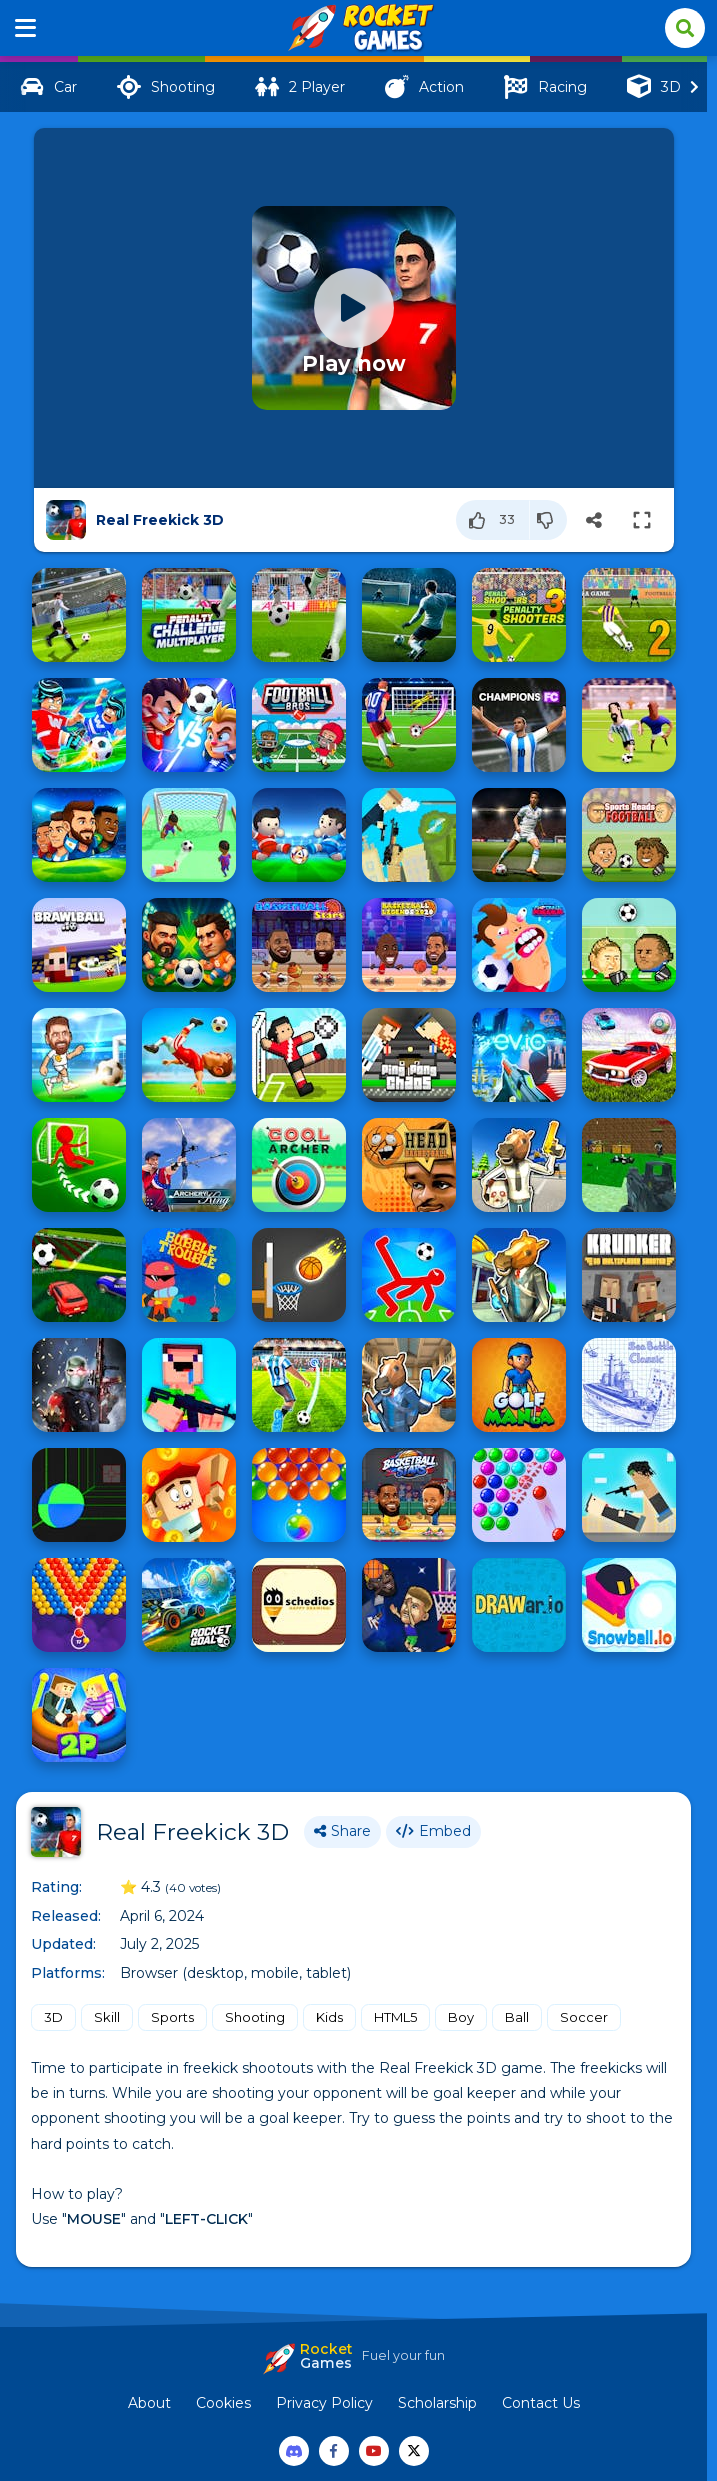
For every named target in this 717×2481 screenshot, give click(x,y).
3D (53, 2017)
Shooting (255, 2017)
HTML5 (395, 2017)
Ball (517, 2017)
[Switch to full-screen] (642, 520)
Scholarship (437, 2403)
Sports (172, 2017)
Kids (329, 2017)
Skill (107, 2017)
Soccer (584, 2017)
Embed (433, 1831)
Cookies (223, 2403)
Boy (461, 2017)
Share (342, 1831)
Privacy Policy (324, 2403)
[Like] (493, 520)
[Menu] (26, 28)
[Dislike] (548, 520)
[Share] (594, 520)
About (149, 2403)
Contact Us (541, 2403)
